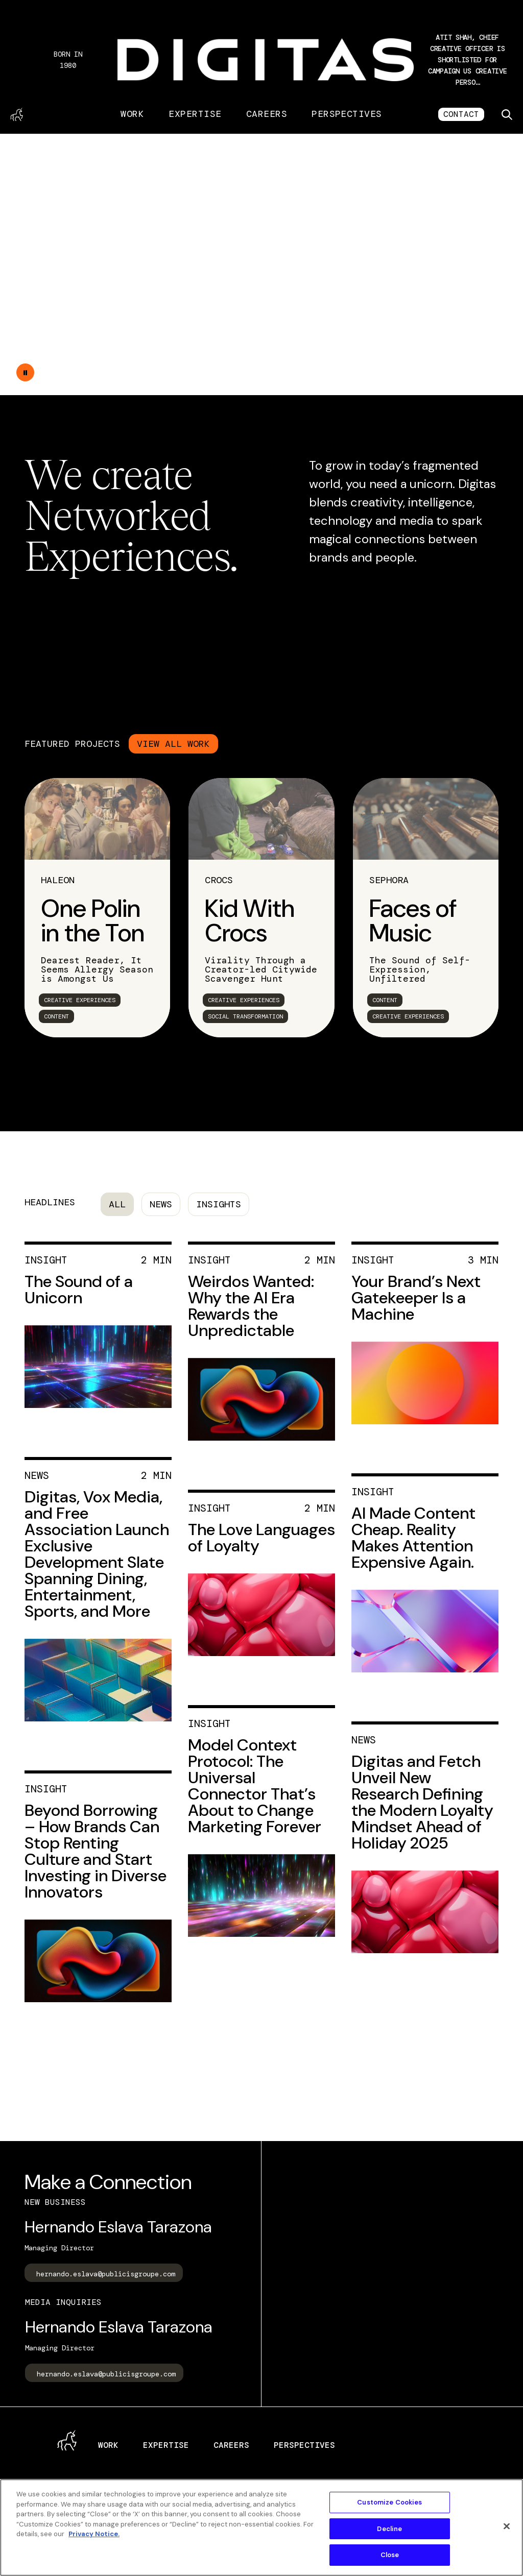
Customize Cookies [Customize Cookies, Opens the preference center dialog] (389, 2502)
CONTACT (461, 114)
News (161, 1204)
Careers (266, 114)
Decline (389, 2528)
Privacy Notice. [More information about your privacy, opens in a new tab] (94, 2534)
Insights (218, 1204)
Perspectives (347, 114)
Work (132, 114)
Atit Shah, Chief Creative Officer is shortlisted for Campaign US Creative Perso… (467, 60)
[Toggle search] (507, 114)
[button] (467, 60)
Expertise (195, 114)
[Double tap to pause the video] (25, 372)
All (117, 1204)
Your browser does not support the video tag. (261, 264)
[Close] (506, 2526)
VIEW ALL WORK (173, 744)
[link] (97, 907)
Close (390, 2554)
